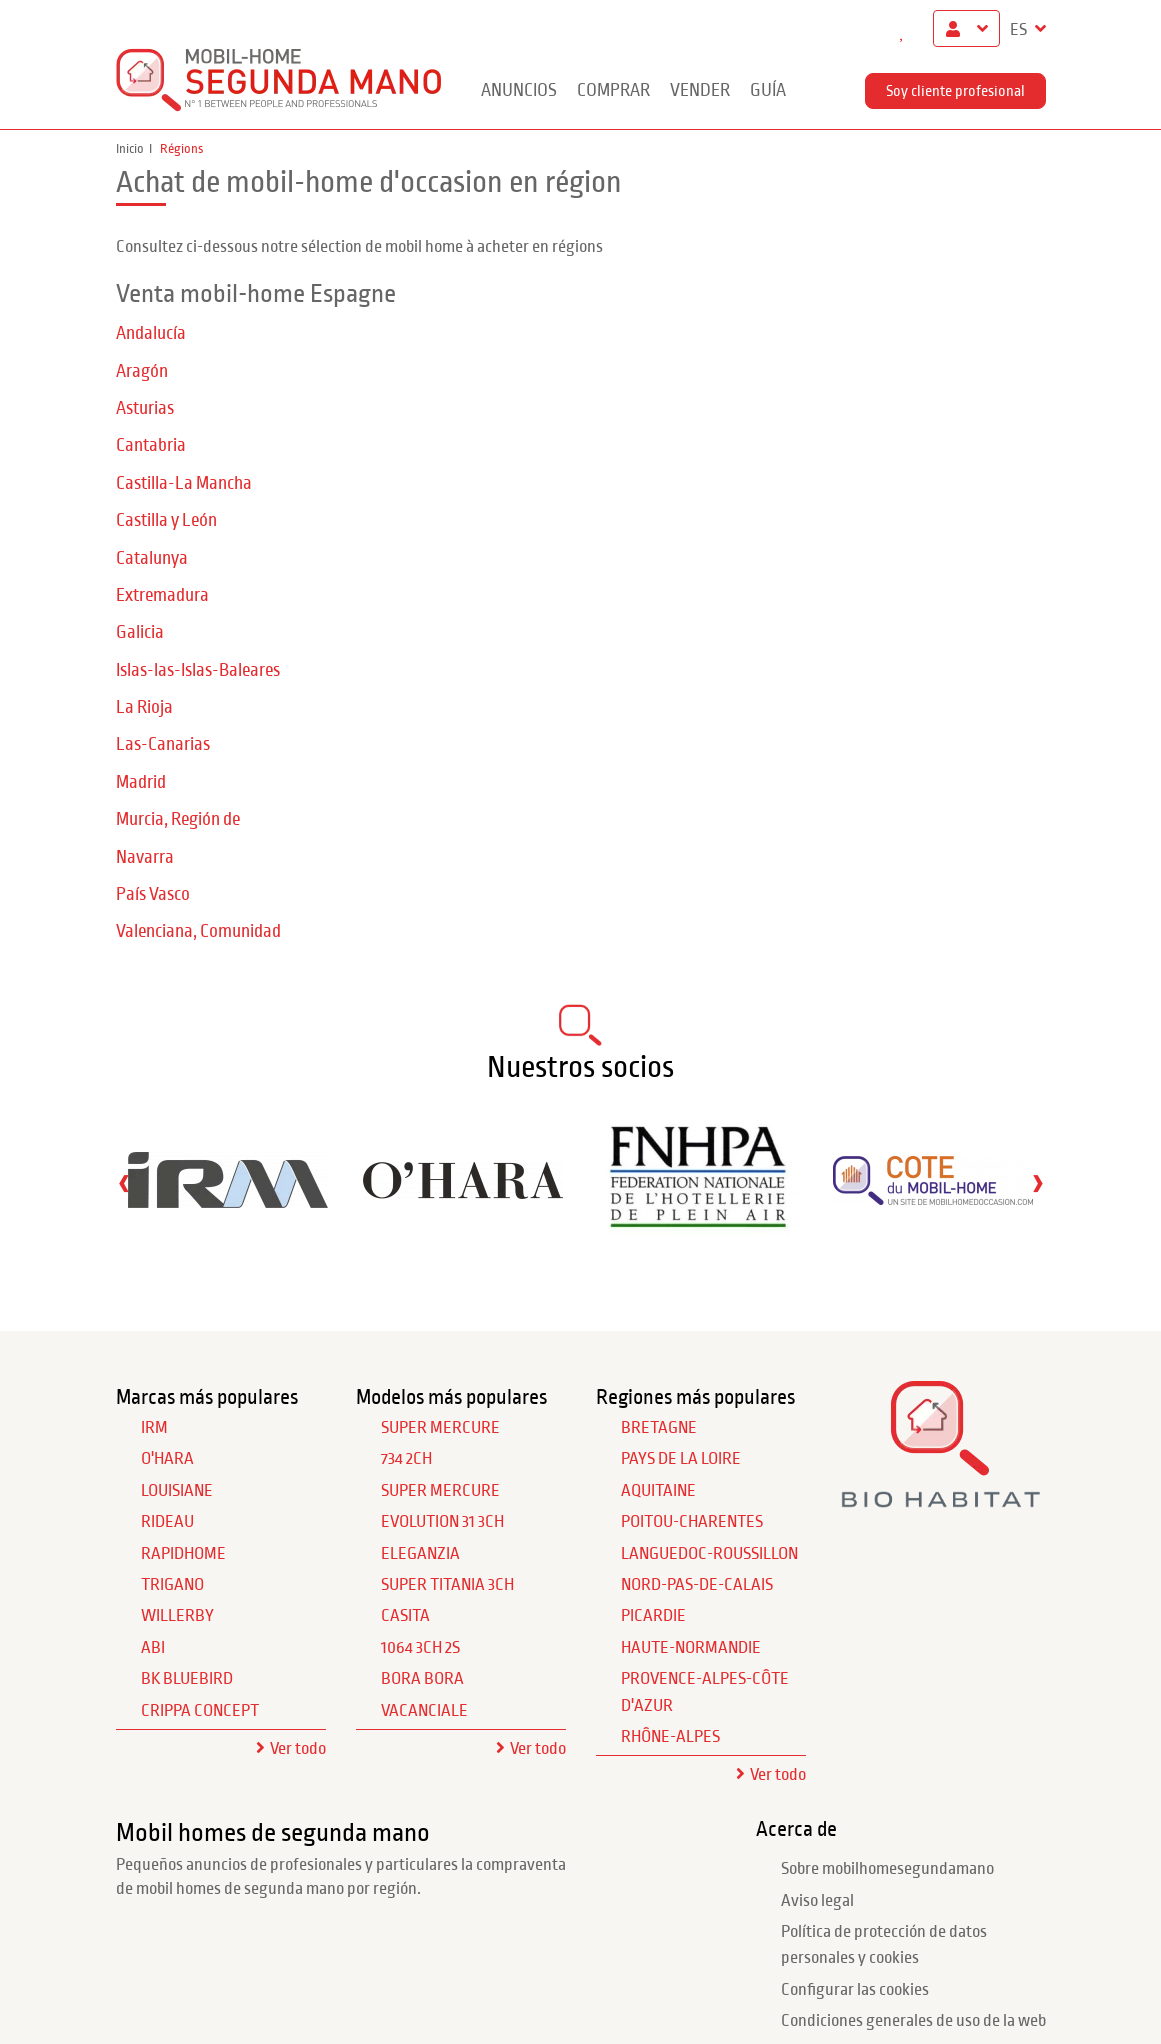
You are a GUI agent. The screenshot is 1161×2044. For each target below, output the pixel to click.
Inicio (130, 149)
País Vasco (153, 894)
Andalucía (151, 333)
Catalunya (152, 558)
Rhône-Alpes (670, 1737)
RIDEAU (167, 1522)
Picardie (653, 1616)
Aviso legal (817, 1901)
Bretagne (659, 1428)
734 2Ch (406, 1459)
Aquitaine (658, 1491)
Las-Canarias (163, 744)
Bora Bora (422, 1679)
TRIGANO (172, 1585)
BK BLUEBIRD (187, 1679)
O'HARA (167, 1459)
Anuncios (519, 90)
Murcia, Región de (178, 819)
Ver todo (298, 1749)
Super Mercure (440, 1428)
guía (768, 90)
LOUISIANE (177, 1491)
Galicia (140, 632)
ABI (153, 1648)
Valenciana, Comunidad (198, 931)
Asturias (145, 408)
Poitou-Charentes (692, 1522)
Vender (700, 90)
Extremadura (162, 595)
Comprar (613, 90)
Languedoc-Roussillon (709, 1554)
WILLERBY (177, 1616)
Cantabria (151, 445)
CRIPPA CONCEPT (200, 1711)
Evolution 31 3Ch (442, 1522)
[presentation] (124, 1182)
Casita (405, 1616)
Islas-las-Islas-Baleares (198, 670)
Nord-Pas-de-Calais (697, 1585)
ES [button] (1020, 30)
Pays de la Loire (681, 1459)
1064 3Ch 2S (420, 1648)
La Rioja (144, 707)
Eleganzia (420, 1554)
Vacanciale (424, 1711)
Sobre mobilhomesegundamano (887, 1869)
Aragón (142, 371)
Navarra (145, 857)
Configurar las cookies (855, 1990)
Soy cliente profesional (955, 91)
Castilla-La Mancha (184, 483)
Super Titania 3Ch (447, 1585)
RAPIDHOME (183, 1554)
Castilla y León (166, 520)
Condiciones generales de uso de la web (913, 2021)
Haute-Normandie (691, 1648)
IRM (154, 1428)
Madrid (141, 782)
